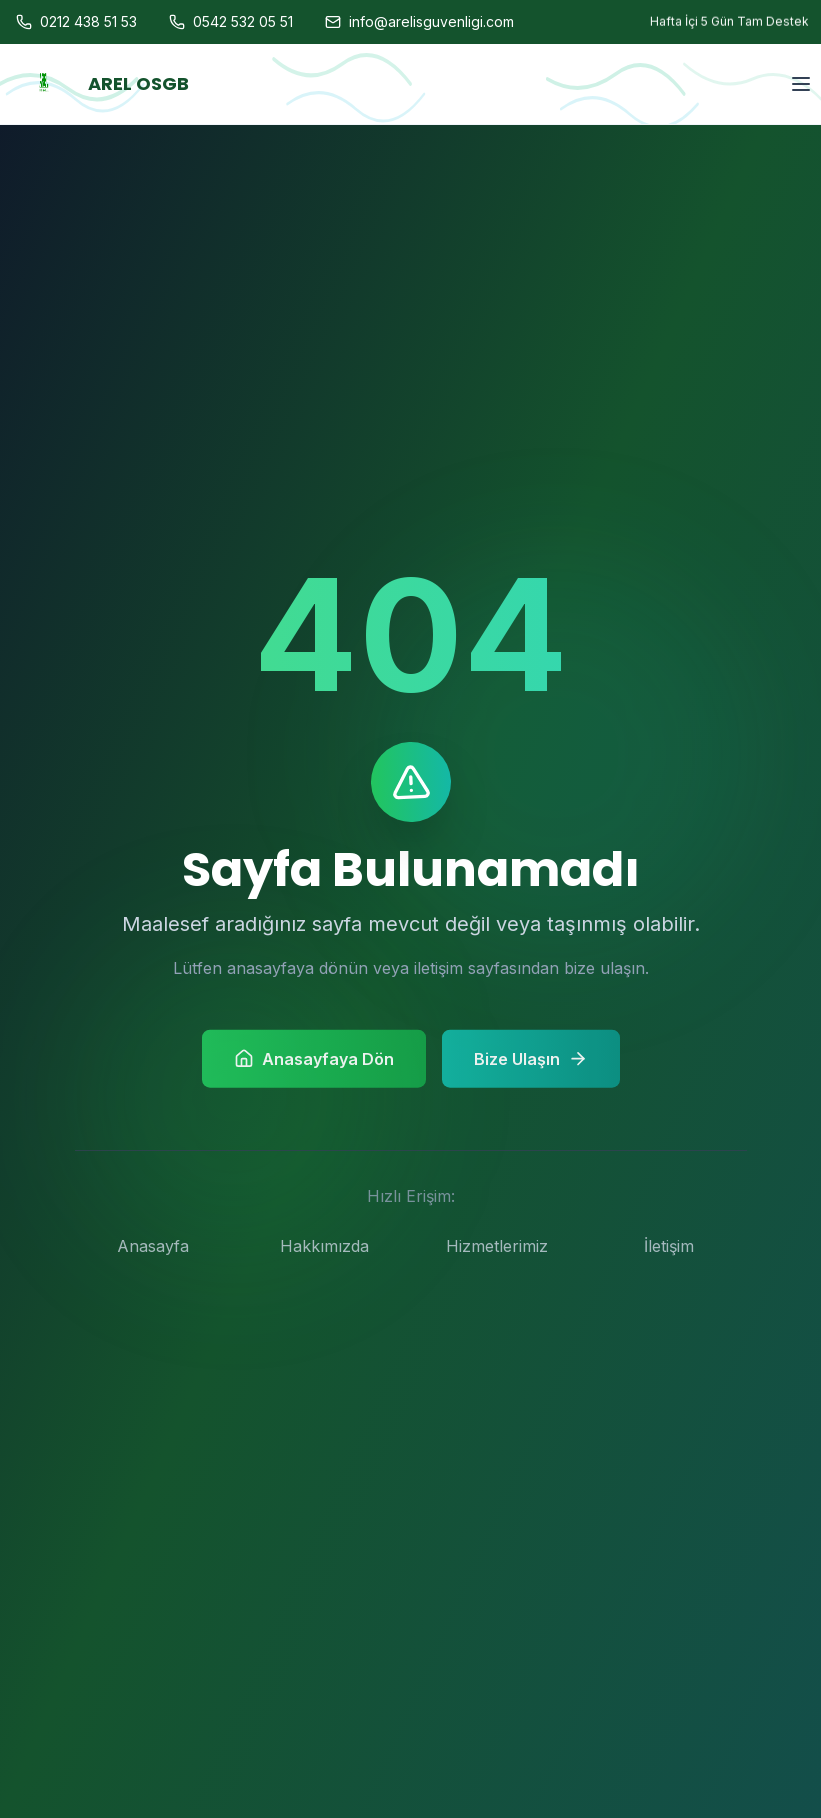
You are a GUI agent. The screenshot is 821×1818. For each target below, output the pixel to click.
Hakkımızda (324, 1246)
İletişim (669, 1246)
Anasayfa (153, 1246)
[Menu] (801, 43)
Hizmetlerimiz (497, 1246)
